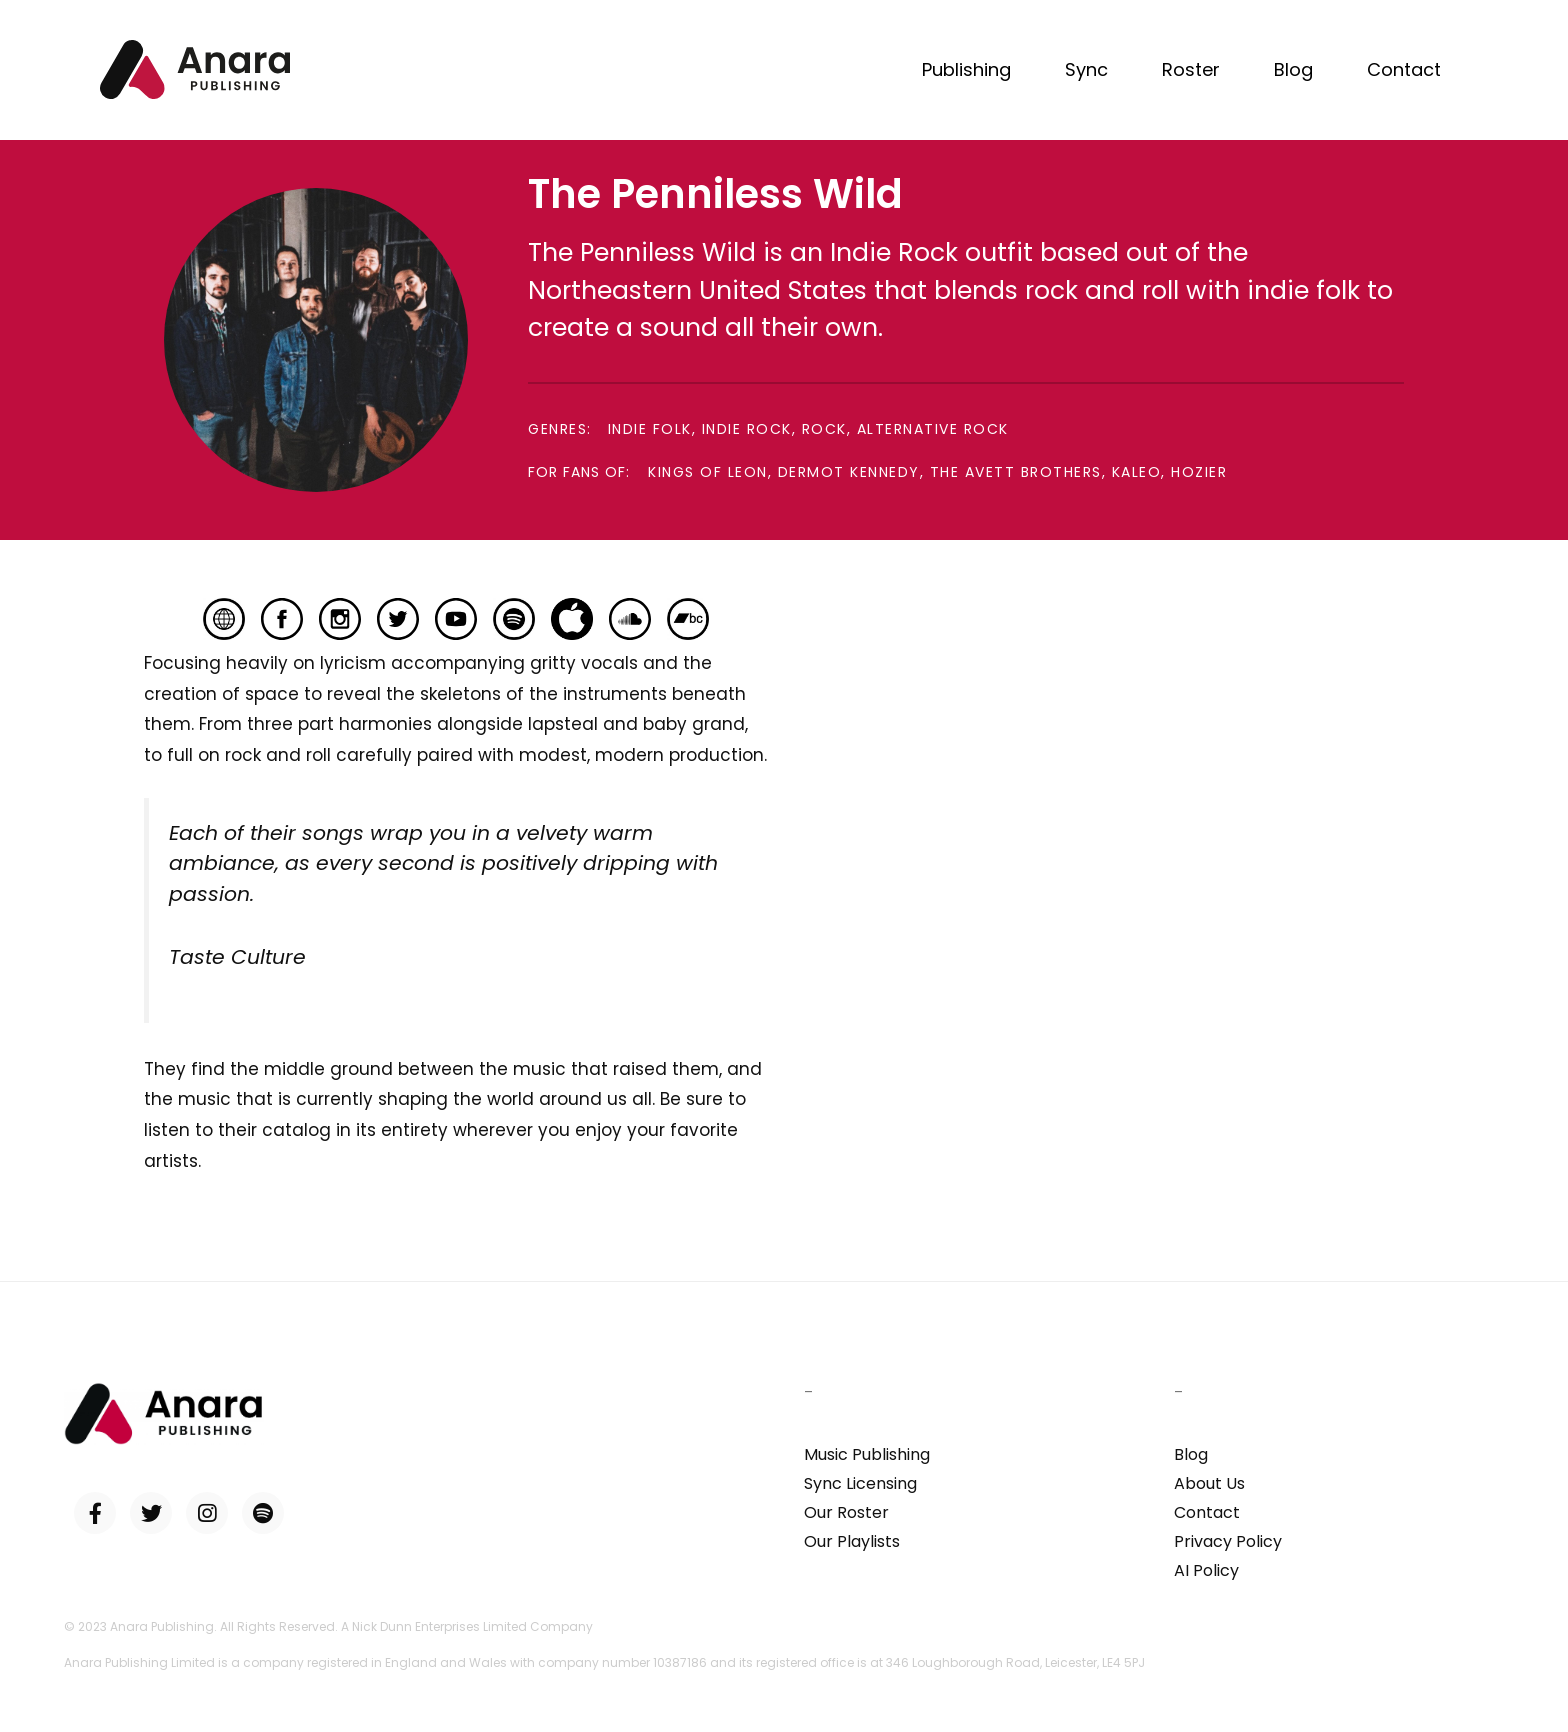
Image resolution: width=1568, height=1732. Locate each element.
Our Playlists (852, 1541)
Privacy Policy (1228, 1541)
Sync (1086, 69)
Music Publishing (867, 1454)
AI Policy (1206, 1570)
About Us (1209, 1483)
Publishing (966, 69)
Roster (1191, 69)
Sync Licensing (860, 1483)
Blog (1293, 69)
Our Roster (846, 1512)
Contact (1404, 69)
